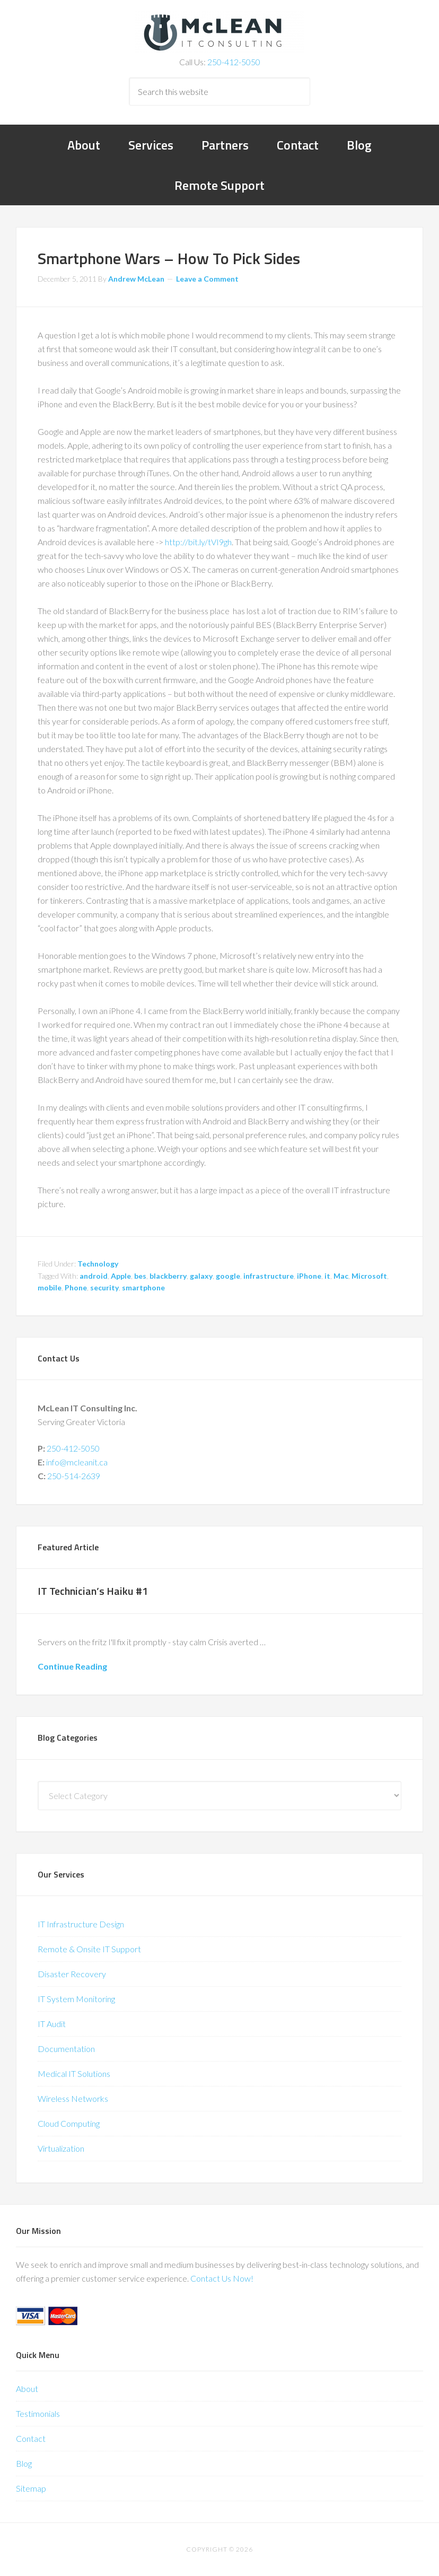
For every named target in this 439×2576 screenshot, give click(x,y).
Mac (340, 1275)
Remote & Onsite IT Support (89, 1949)
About (27, 2388)
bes (140, 1275)
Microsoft (369, 1275)
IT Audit (52, 2024)
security (104, 1287)
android (94, 1275)
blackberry (168, 1275)
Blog (24, 2463)
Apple (121, 1275)
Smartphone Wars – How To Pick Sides (169, 258)
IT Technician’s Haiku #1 (93, 1591)
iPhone (309, 1275)
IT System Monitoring (76, 1999)
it (327, 1275)
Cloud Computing (69, 2123)
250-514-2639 (73, 1476)
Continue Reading (72, 1666)
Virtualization (61, 2148)
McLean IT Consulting (219, 32)
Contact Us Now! (221, 2278)
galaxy (201, 1275)
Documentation (66, 2049)
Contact (31, 2438)
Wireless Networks (73, 2098)
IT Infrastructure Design (81, 1924)
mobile (50, 1287)
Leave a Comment (207, 278)
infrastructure (268, 1275)
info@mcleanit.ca (77, 1462)
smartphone (143, 1287)
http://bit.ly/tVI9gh (198, 542)
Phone (76, 1287)
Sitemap (31, 2488)
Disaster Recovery (72, 1974)
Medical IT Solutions (74, 2073)
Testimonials (38, 2413)
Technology (97, 1263)
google (228, 1275)
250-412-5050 (233, 62)
